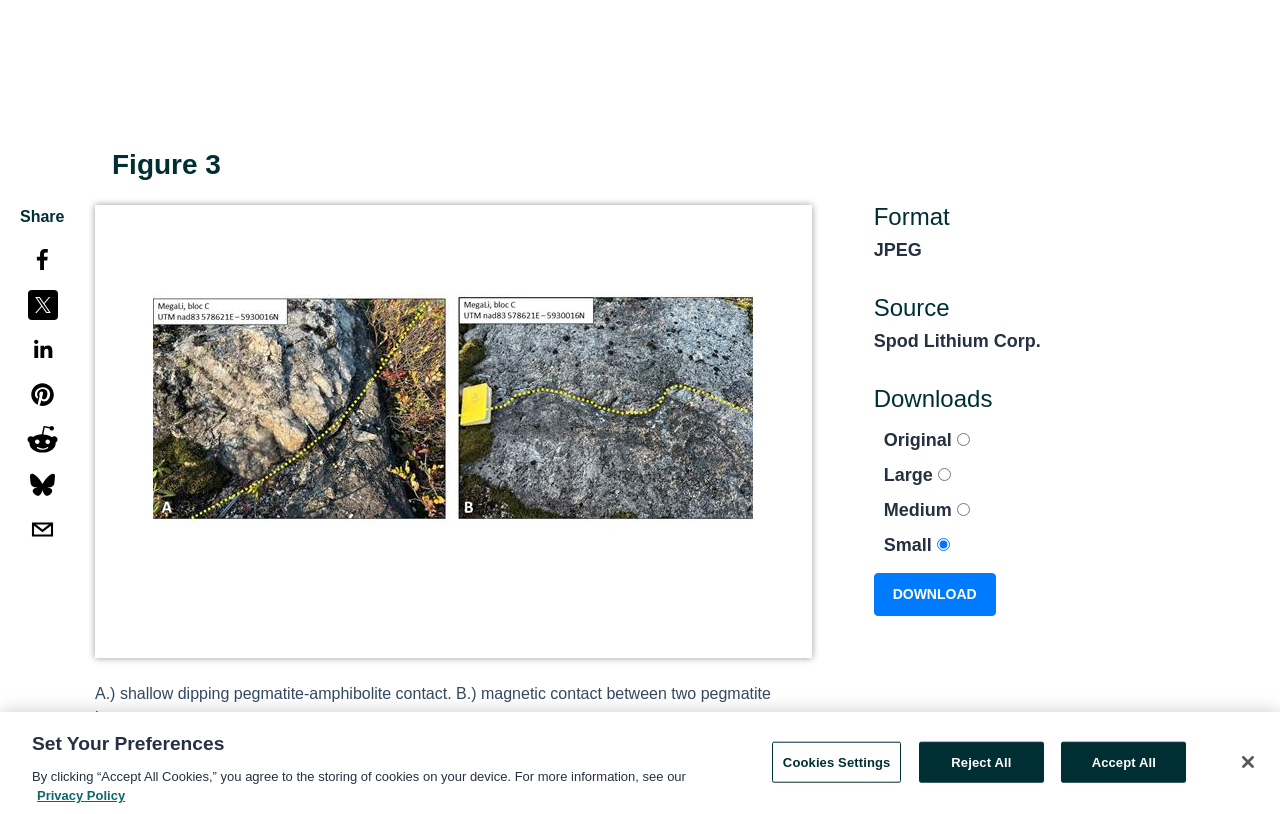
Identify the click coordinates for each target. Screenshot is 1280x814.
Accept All (1124, 767)
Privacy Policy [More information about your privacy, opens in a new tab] (81, 801)
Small (917, 545)
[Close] (1248, 767)
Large (917, 475)
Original (927, 440)
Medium (927, 510)
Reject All (981, 767)
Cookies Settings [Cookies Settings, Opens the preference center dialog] (837, 767)
